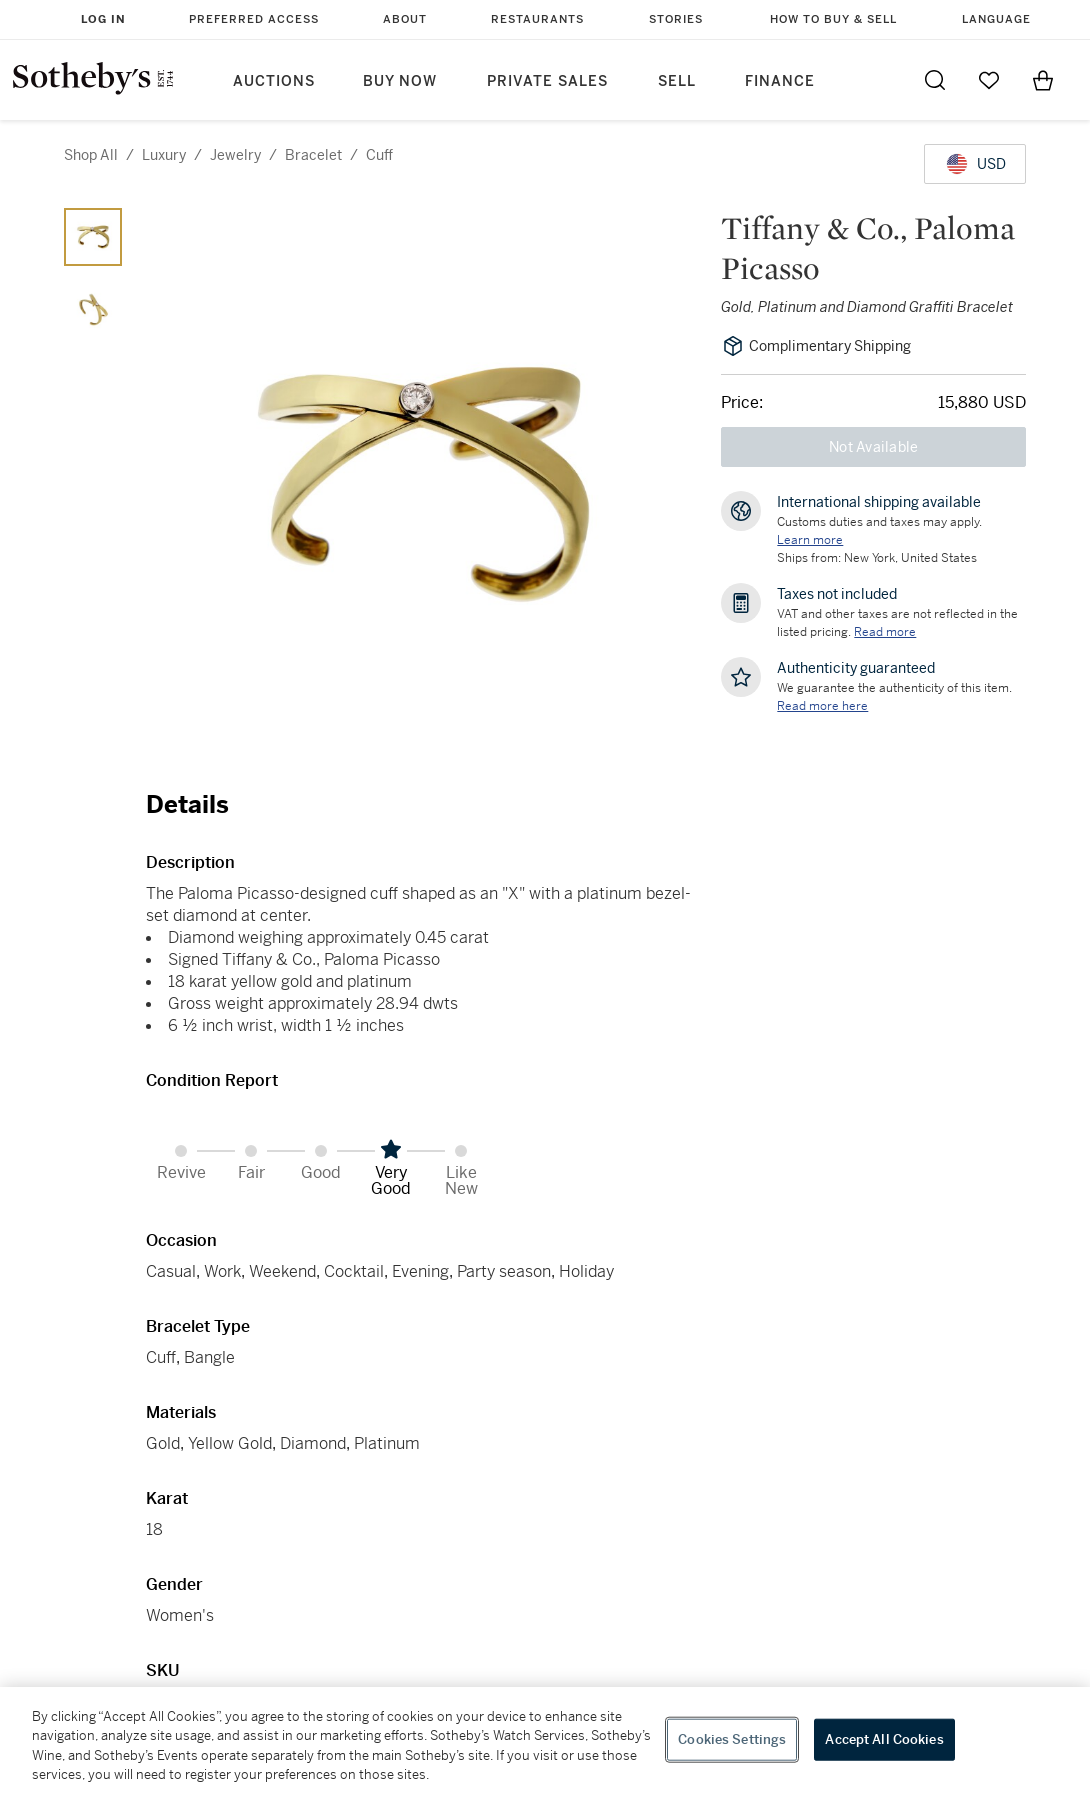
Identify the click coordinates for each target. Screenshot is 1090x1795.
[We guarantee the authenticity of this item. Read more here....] (822, 706)
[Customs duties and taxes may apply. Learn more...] (810, 540)
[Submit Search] (935, 80)
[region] (545, 1741)
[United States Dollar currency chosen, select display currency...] (975, 164)
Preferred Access (254, 19)
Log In (103, 19)
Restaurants (537, 19)
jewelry (235, 155)
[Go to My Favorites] (989, 80)
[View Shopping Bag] (1043, 80)
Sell (677, 81)
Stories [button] (676, 19)
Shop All (91, 155)
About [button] (405, 19)
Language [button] (996, 19)
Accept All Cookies (884, 1739)
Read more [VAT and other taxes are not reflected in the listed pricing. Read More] (885, 632)
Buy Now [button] (400, 81)
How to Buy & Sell (833, 19)
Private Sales (547, 81)
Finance (780, 81)
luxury (164, 155)
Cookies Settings (732, 1739)
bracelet (313, 155)
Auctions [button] (274, 81)
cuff (379, 155)
